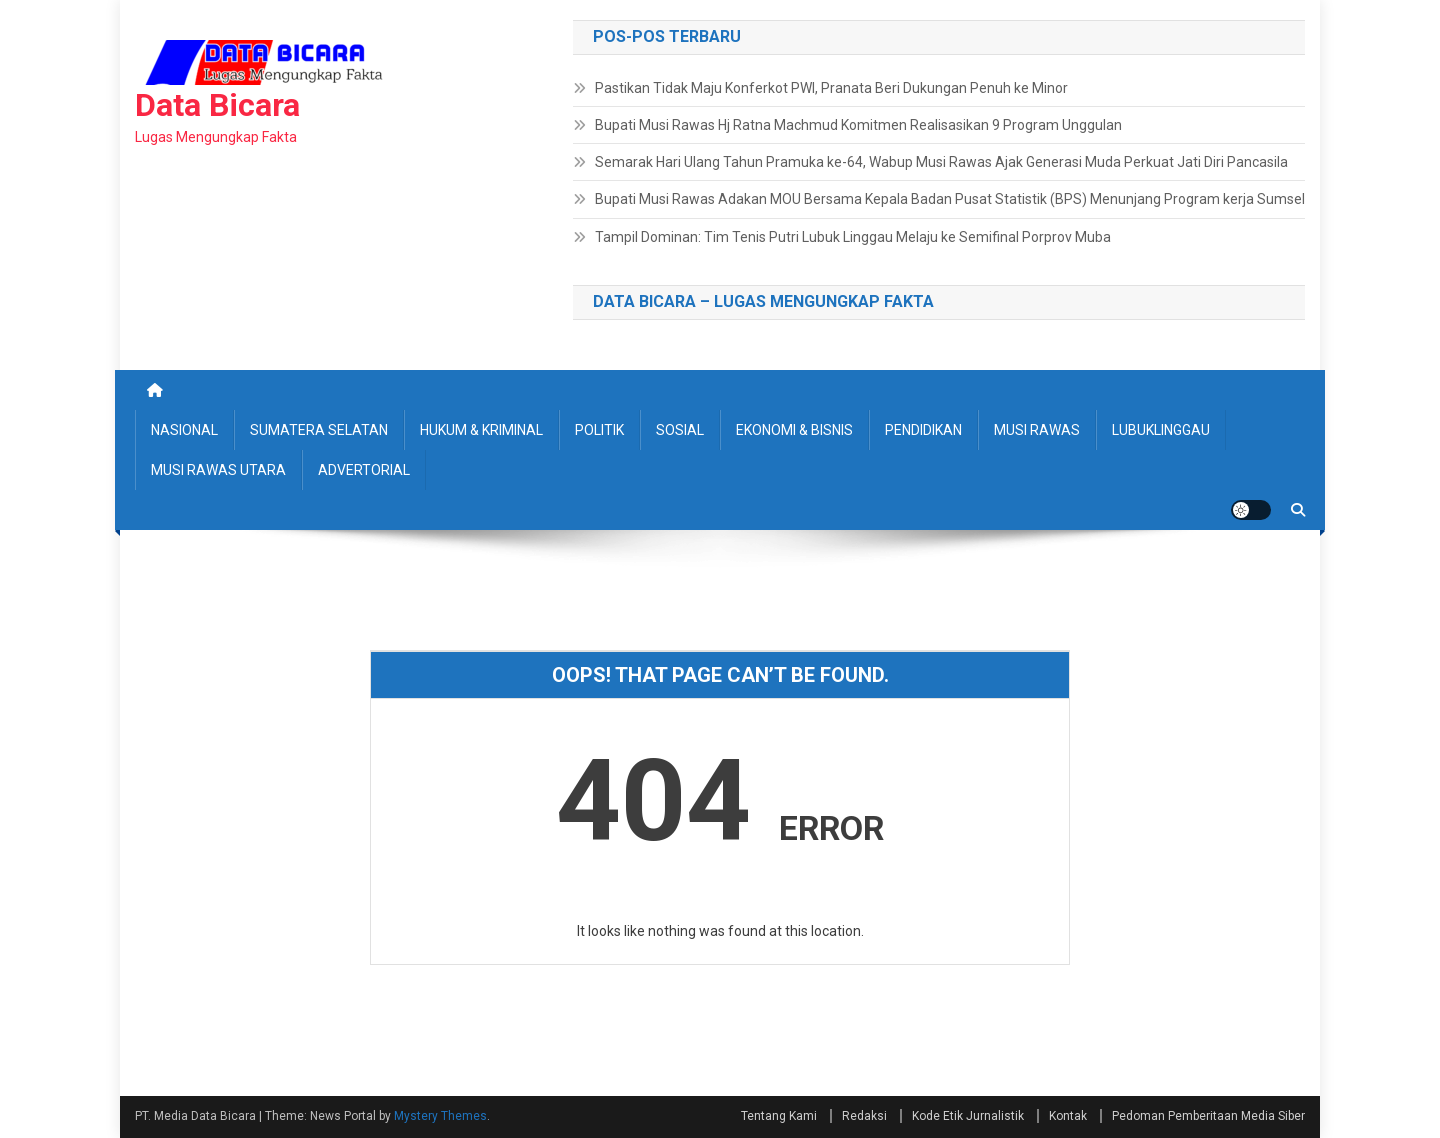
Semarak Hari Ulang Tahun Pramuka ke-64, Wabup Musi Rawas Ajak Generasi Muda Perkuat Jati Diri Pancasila (941, 162)
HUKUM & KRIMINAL (481, 430)
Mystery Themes (440, 1116)
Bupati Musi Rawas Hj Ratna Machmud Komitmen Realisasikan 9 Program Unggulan (858, 125)
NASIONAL (184, 430)
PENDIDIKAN (923, 430)
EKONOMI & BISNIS (794, 430)
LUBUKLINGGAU (1161, 430)
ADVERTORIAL (364, 470)
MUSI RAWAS (1037, 430)
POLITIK (599, 430)
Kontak (1068, 1116)
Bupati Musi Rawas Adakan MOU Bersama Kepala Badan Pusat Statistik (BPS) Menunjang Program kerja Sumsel (950, 199)
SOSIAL (680, 430)
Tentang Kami (779, 1116)
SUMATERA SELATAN (319, 430)
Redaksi (864, 1116)
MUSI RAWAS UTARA (218, 470)
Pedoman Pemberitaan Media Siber (1208, 1116)
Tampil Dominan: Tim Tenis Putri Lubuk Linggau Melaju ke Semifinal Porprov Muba (853, 237)
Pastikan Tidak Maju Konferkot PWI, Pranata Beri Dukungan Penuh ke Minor (831, 88)
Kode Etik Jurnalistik (968, 1116)
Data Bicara (217, 105)
